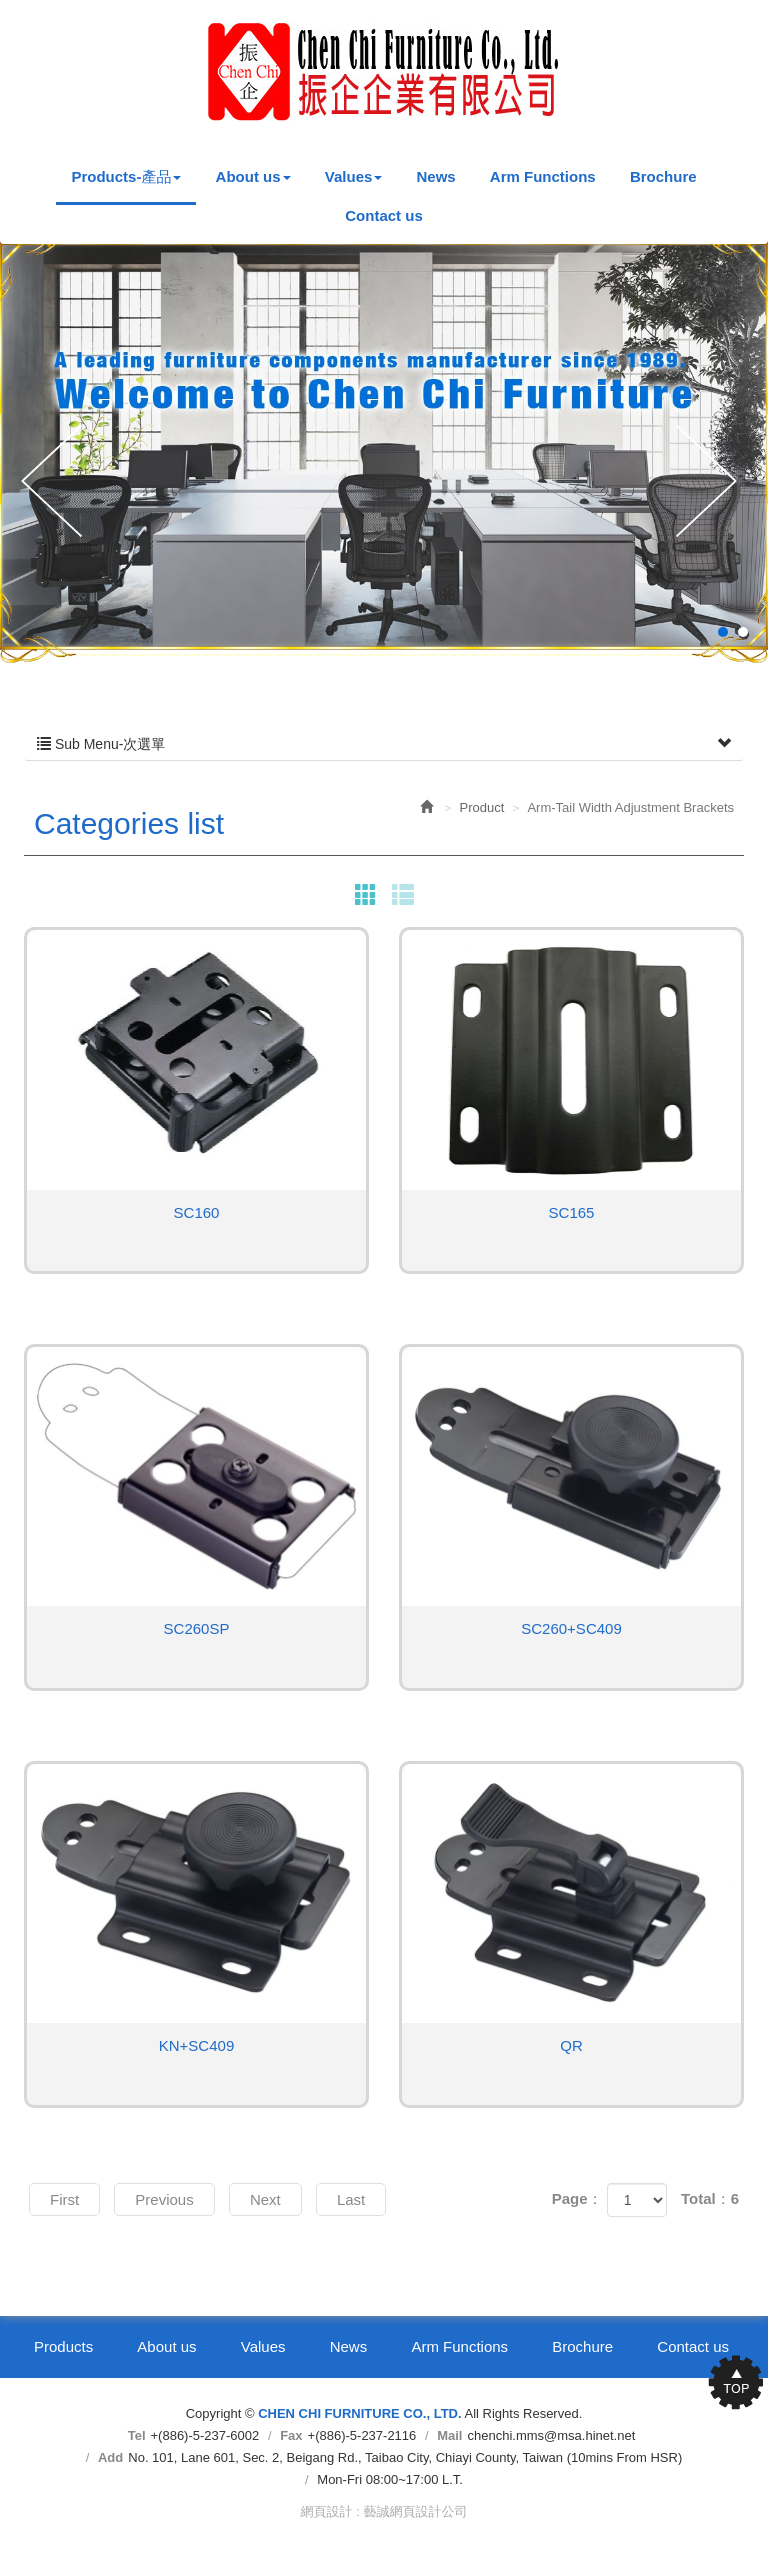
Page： (577, 2198)
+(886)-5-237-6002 (205, 2435)
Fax (291, 2435)
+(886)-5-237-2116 (362, 2435)
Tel (137, 2435)
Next (711, 482)
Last (351, 2199)
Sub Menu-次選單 (384, 744)
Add (110, 2457)
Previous (164, 2199)
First (64, 2199)
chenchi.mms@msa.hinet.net (551, 2435)
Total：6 (710, 2198)
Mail (449, 2435)
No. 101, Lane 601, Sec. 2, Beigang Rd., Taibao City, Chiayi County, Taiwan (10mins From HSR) (405, 2457)
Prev (56, 482)
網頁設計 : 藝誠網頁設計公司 (384, 2511)
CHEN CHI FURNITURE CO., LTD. (384, 71)
